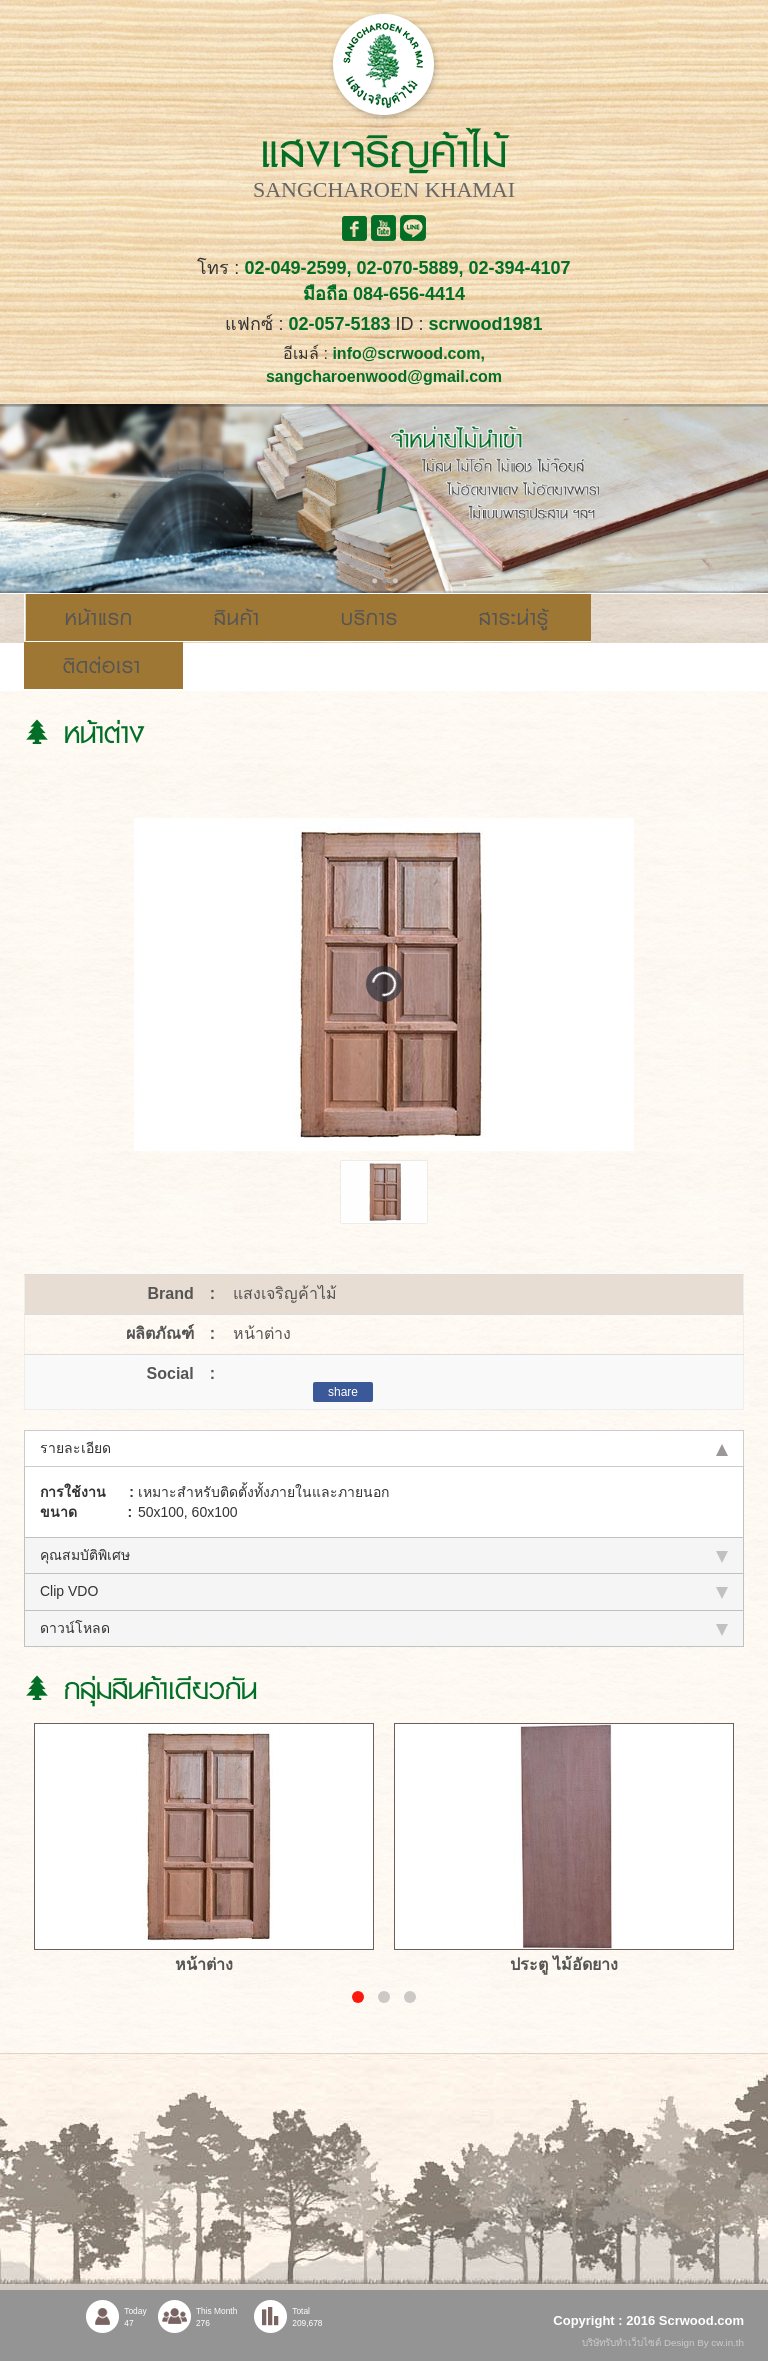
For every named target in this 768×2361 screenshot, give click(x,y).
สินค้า (237, 618)
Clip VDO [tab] (384, 1591)
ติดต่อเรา (102, 666)
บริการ (369, 618)
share (343, 1392)
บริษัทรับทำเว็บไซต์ (623, 2342)
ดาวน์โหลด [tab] (384, 1628)
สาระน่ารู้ (514, 618)
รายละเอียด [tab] (384, 1448)
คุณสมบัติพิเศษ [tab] (384, 1555)
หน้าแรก (99, 618)
